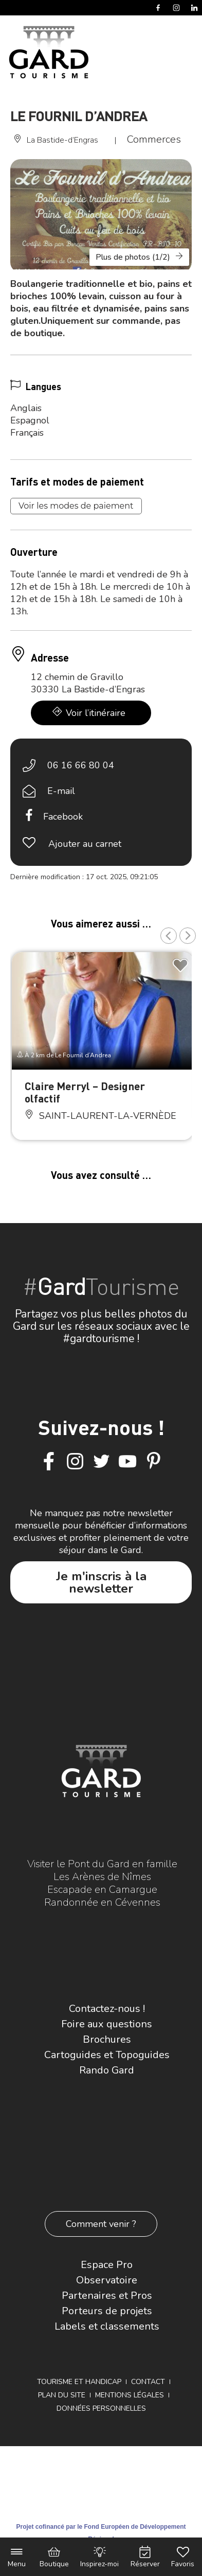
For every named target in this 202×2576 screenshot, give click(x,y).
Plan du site (61, 2395)
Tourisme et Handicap (79, 2382)
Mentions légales (129, 2395)
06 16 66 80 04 (80, 765)
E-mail (61, 791)
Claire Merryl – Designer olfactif (85, 1092)
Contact (148, 2382)
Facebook (63, 816)
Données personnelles (101, 2408)
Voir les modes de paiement (76, 506)
